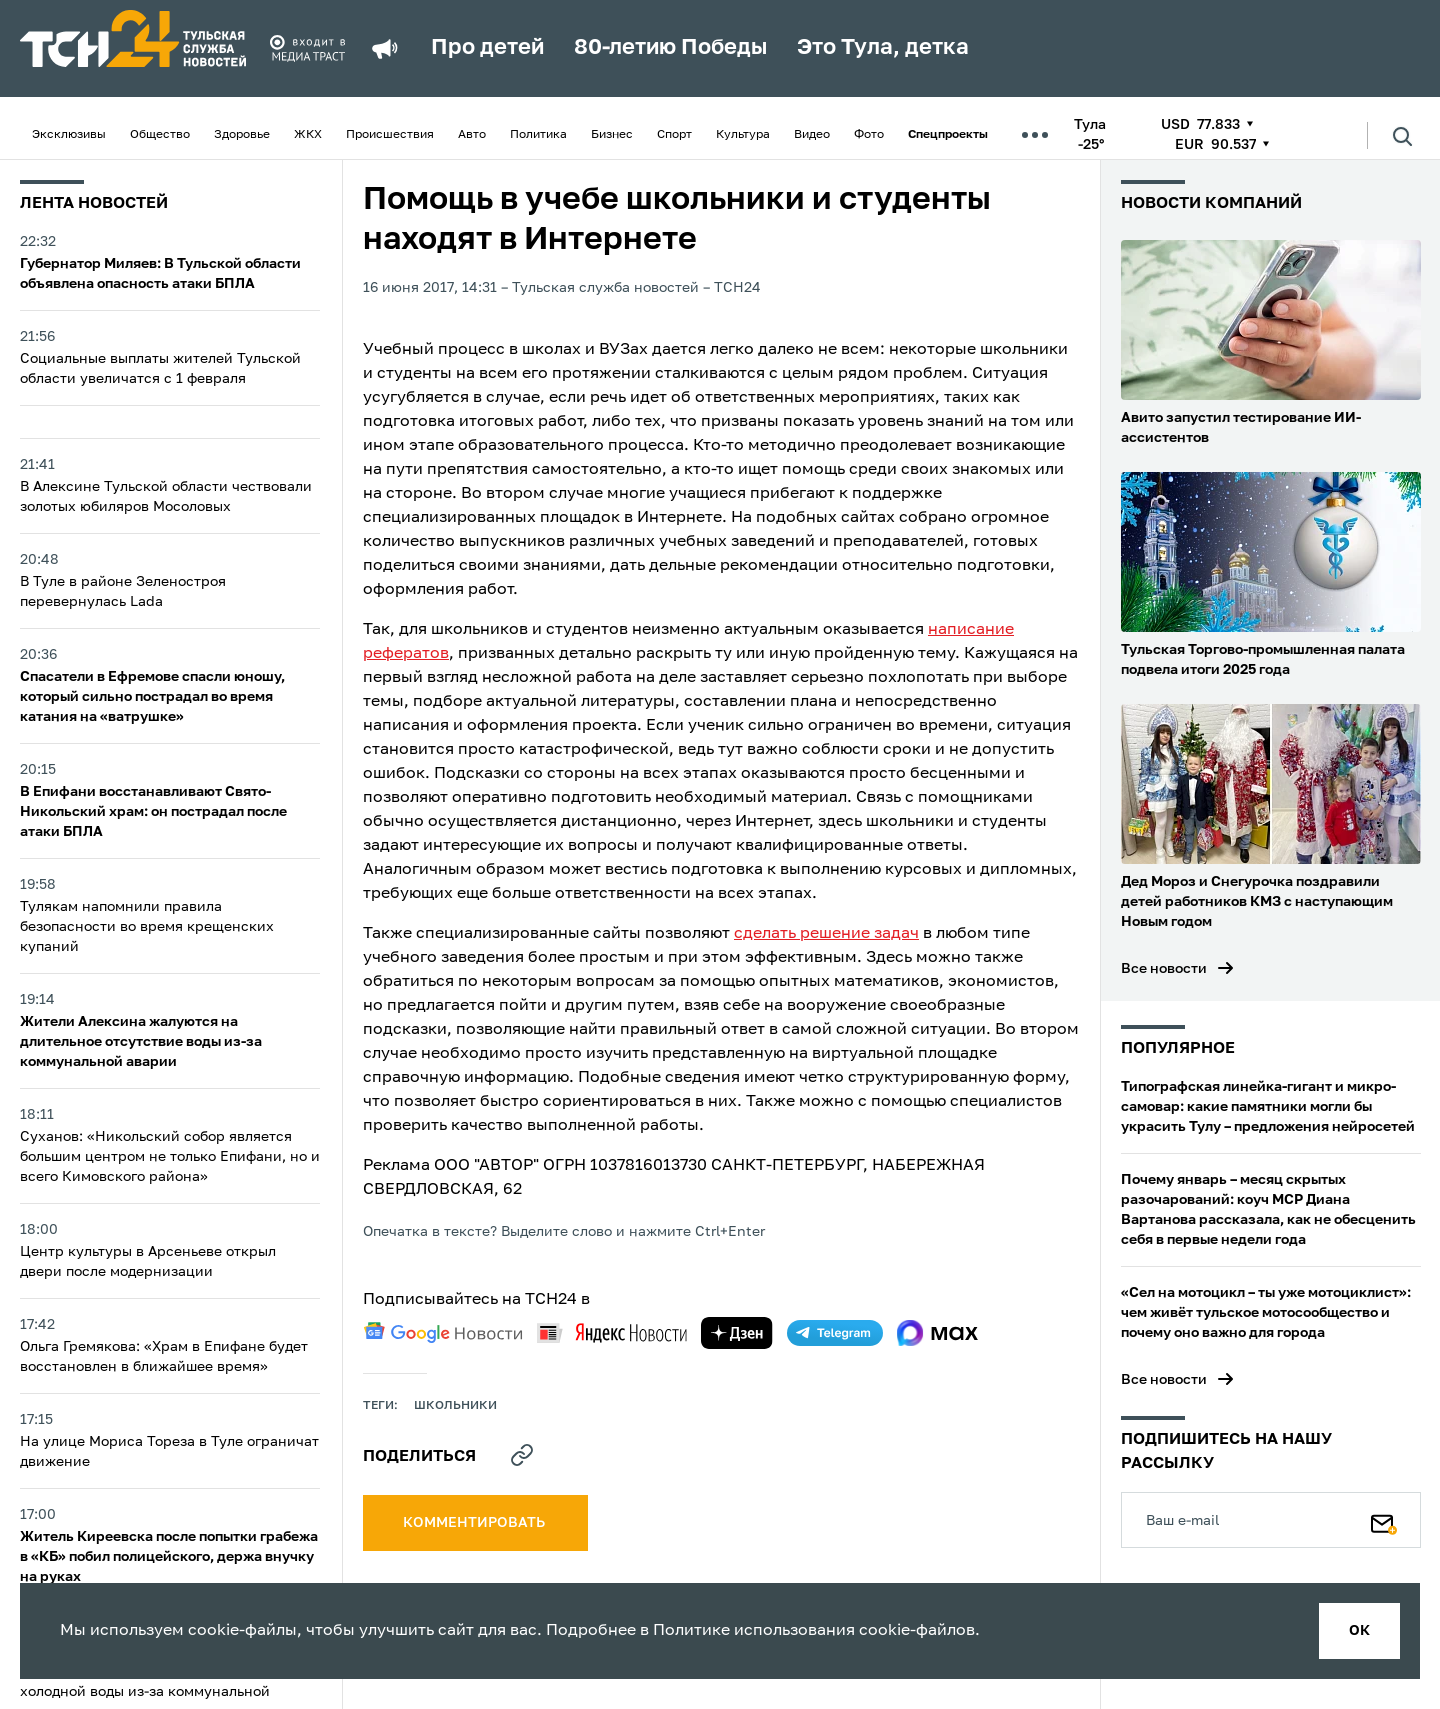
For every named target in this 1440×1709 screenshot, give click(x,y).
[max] (937, 1333)
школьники (455, 1406)
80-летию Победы (670, 48)
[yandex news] (612, 1332)
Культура (743, 135)
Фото (869, 135)
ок (1359, 1631)
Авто (472, 135)
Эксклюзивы (69, 135)
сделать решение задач (826, 934)
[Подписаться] (1384, 1520)
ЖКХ (308, 135)
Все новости (1164, 969)
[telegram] (835, 1333)
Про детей (487, 48)
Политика (538, 135)
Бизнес (612, 135)
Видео (812, 135)
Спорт (674, 135)
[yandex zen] (737, 1333)
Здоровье (242, 135)
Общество (160, 135)
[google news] (443, 1333)
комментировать (475, 1523)
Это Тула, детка (883, 48)
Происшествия (390, 135)
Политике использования (754, 1631)
